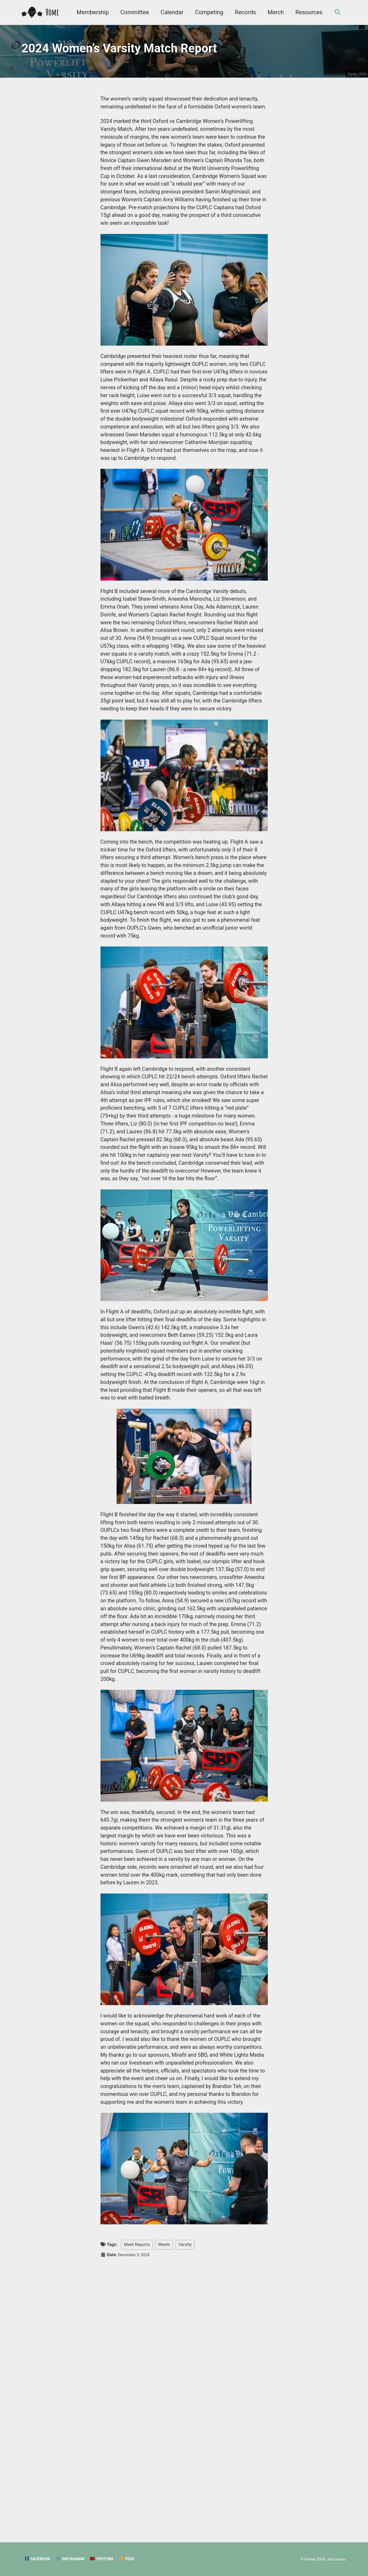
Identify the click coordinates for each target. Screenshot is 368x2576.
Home (52, 12)
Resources (306, 12)
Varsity (184, 2511)
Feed (133, 2558)
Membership (90, 12)
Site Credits (335, 2559)
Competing (207, 12)
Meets (164, 2511)
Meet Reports (137, 2511)
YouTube (107, 2558)
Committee (132, 12)
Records (243, 12)
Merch (273, 12)
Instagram (73, 2558)
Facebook (38, 2558)
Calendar (169, 12)
